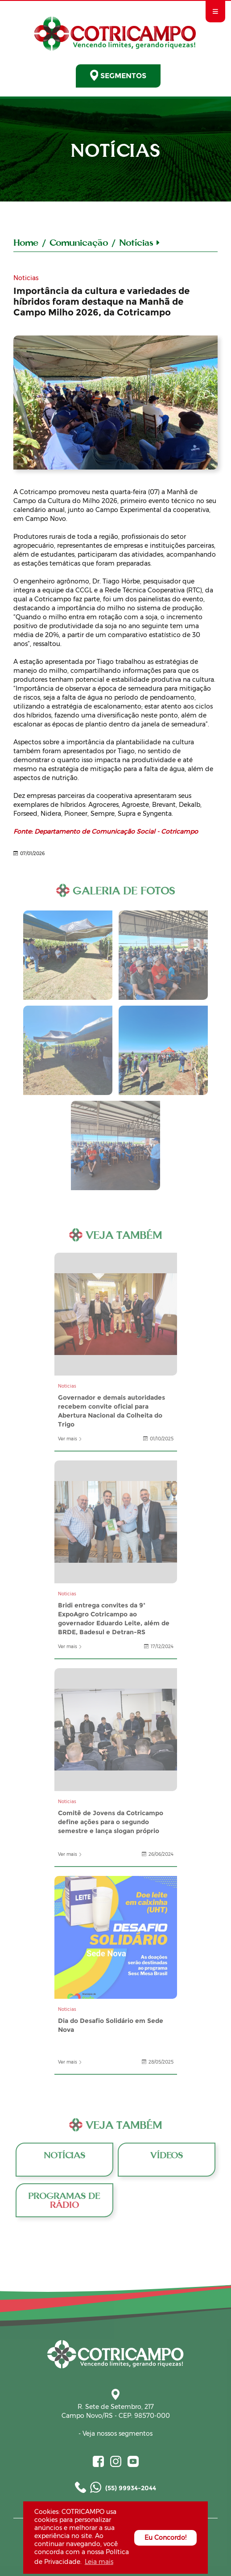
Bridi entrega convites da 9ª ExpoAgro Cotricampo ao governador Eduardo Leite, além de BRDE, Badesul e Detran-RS (115, 1521)
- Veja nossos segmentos (115, 2433)
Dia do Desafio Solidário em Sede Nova (115, 1937)
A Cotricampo (115, 403)
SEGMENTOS (118, 75)
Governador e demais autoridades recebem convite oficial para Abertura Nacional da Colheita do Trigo (115, 1314)
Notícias (139, 242)
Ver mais (69, 1439)
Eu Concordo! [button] (165, 2538)
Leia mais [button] (99, 2562)
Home (25, 242)
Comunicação (79, 242)
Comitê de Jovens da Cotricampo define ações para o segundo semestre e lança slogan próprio (115, 1729)
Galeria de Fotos (67, 955)
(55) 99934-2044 (115, 2487)
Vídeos (166, 2159)
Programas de (64, 2200)
